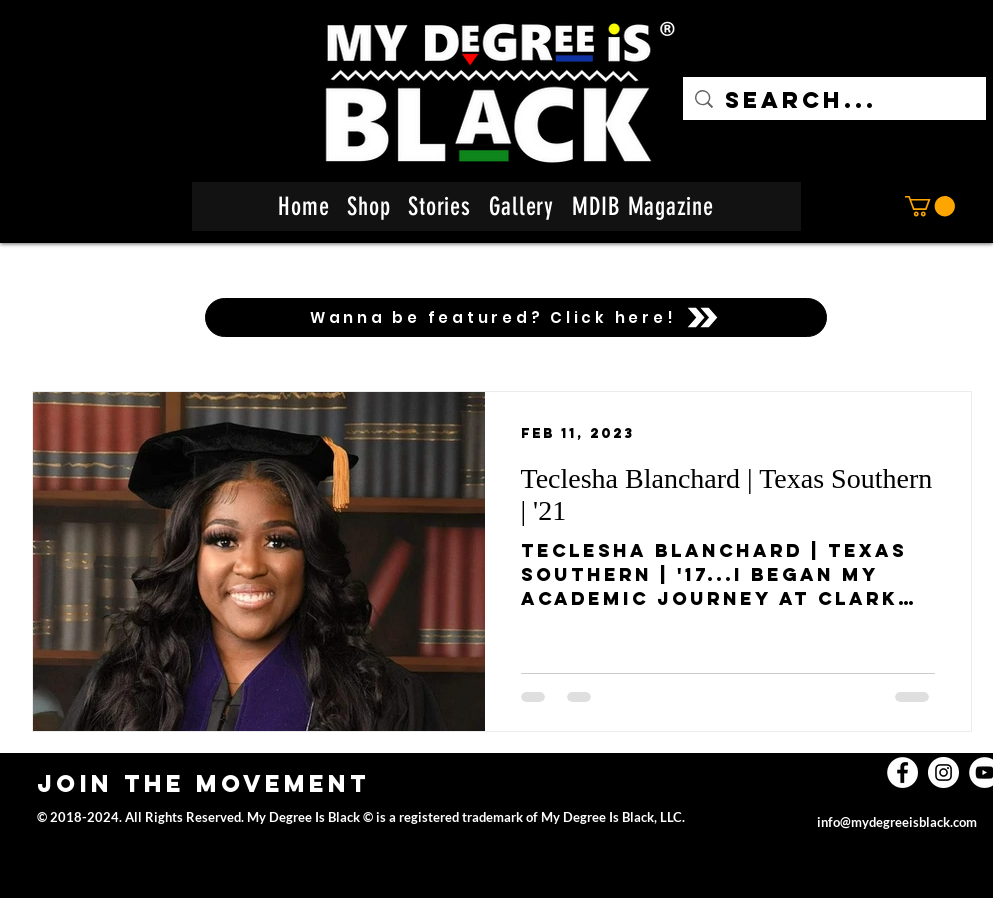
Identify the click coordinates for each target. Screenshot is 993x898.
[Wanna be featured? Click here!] (516, 317)
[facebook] (902, 772)
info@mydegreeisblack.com (897, 822)
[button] (930, 206)
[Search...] (834, 100)
